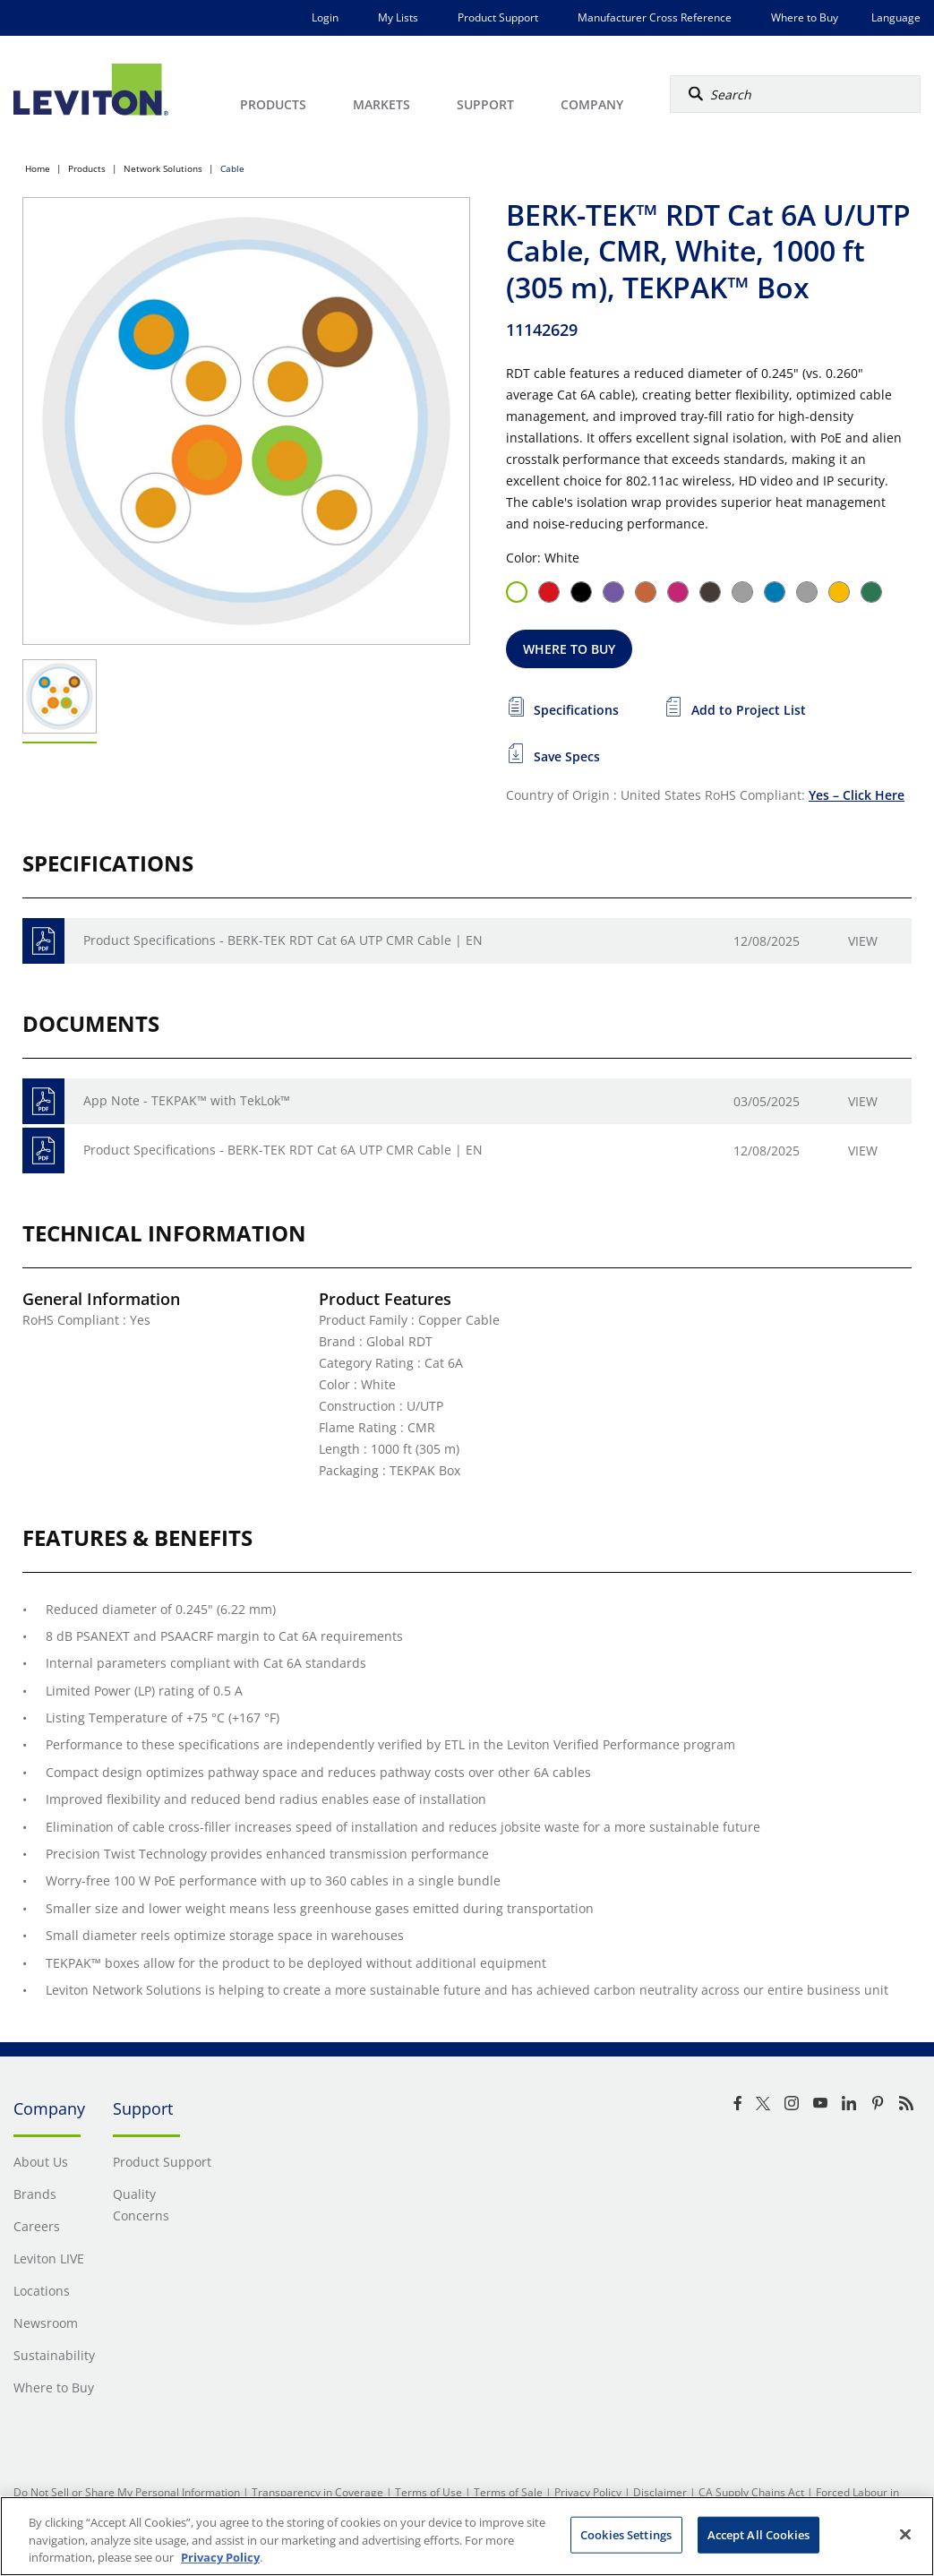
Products (87, 168)
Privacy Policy (587, 2492)
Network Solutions (163, 168)
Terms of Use (428, 2492)
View (863, 940)
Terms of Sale (508, 2492)
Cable (232, 168)
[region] (467, 2536)
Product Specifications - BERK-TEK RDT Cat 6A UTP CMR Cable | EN (283, 940)
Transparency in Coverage (317, 2492)
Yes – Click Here (856, 794)
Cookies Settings (626, 2534)
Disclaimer (660, 2492)
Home (37, 168)
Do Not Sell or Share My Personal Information (126, 2492)
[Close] (905, 2534)
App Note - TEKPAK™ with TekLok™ (186, 1100)
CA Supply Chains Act (751, 2492)
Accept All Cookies (758, 2534)
